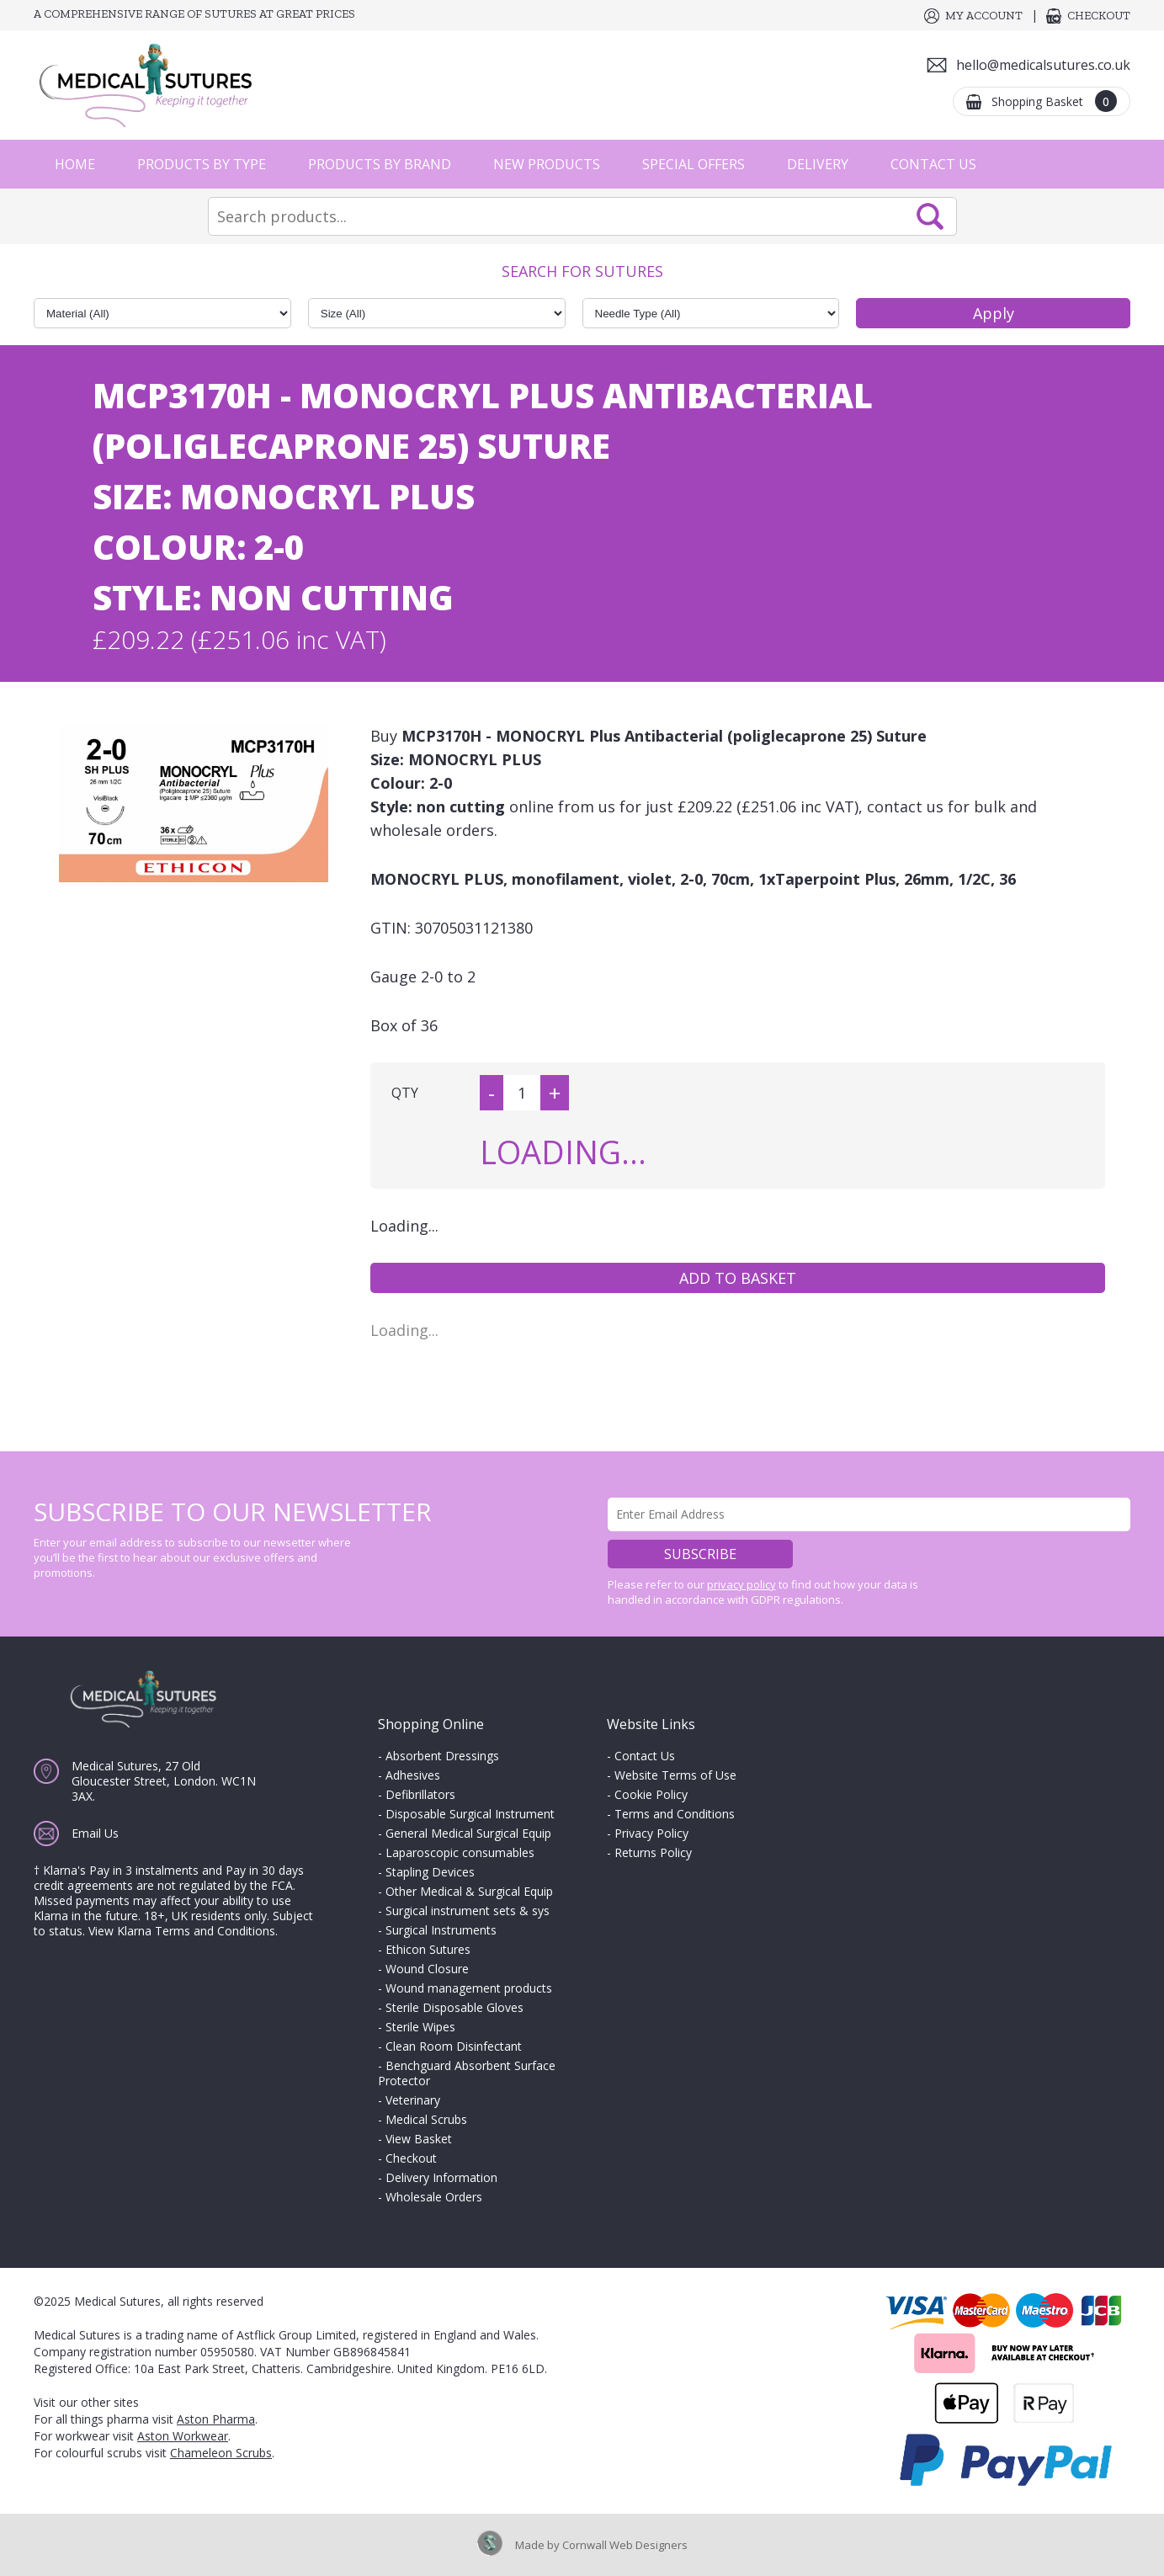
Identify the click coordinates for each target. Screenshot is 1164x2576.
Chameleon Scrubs (221, 2453)
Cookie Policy (651, 1794)
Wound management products (468, 1988)
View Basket (418, 2139)
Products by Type (201, 164)
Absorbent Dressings (442, 1756)
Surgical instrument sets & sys (467, 1911)
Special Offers (693, 164)
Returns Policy (653, 1852)
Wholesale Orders (433, 2197)
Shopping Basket (1054, 101)
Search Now (930, 216)
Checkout (1098, 15)
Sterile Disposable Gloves (454, 2007)
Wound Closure (427, 1969)
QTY (404, 1092)
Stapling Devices (430, 1872)
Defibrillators (420, 1794)
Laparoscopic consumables (459, 1852)
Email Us (95, 1833)
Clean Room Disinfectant (453, 2046)
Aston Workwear (182, 2436)
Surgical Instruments (441, 1930)
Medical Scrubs (426, 2119)
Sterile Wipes (420, 2027)
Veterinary (412, 2100)
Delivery (817, 164)
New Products (546, 164)
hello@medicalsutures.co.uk (1043, 65)
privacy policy (741, 1584)
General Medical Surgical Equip (468, 1833)
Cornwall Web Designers (625, 2544)
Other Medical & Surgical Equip (469, 1891)
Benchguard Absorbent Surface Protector (466, 2073)
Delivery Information (441, 2177)
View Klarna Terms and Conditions (181, 1931)
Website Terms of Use (675, 1775)
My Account (984, 15)
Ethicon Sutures (427, 1949)
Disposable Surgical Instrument (470, 1814)
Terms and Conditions (674, 1814)
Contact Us (933, 164)
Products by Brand (379, 164)
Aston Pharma (216, 2419)
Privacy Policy (651, 1833)
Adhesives (412, 1775)
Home (75, 164)
